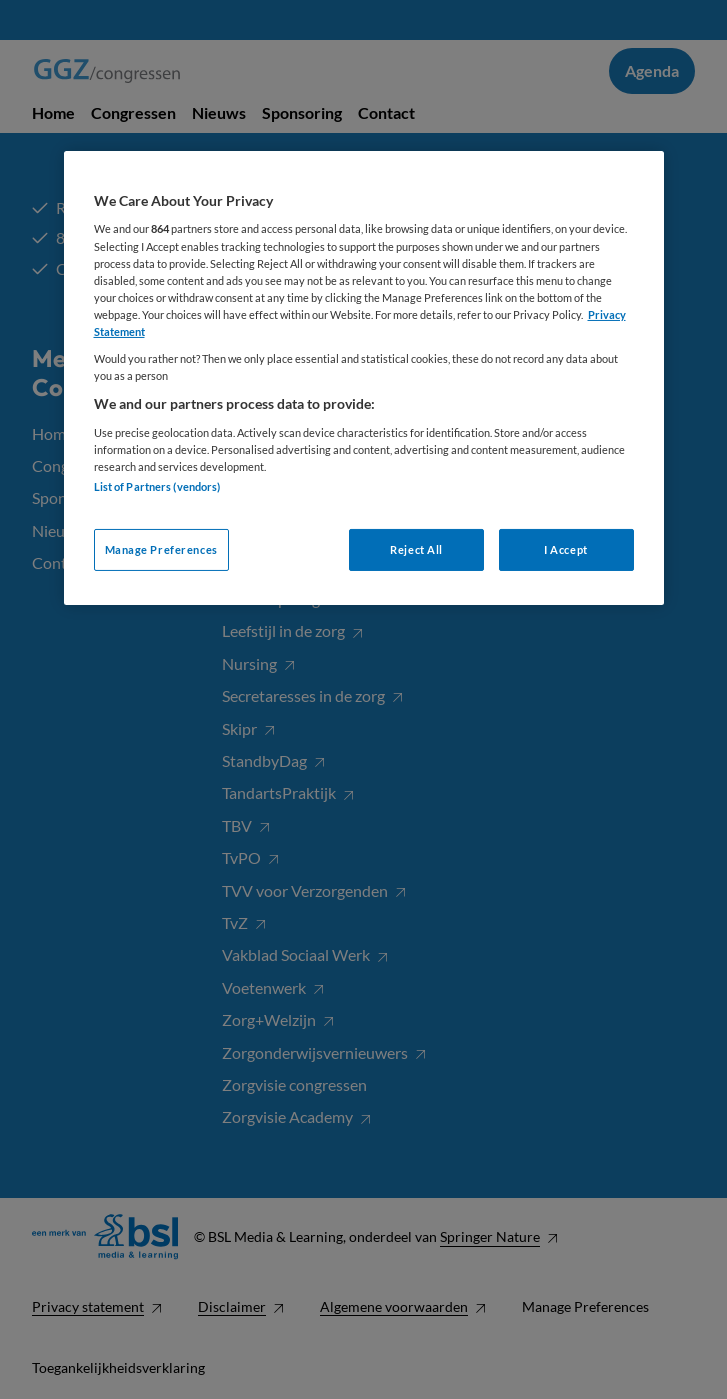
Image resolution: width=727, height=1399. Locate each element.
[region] (364, 378)
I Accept (566, 549)
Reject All (416, 549)
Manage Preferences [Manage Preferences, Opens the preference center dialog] (161, 549)
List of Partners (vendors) (157, 486)
